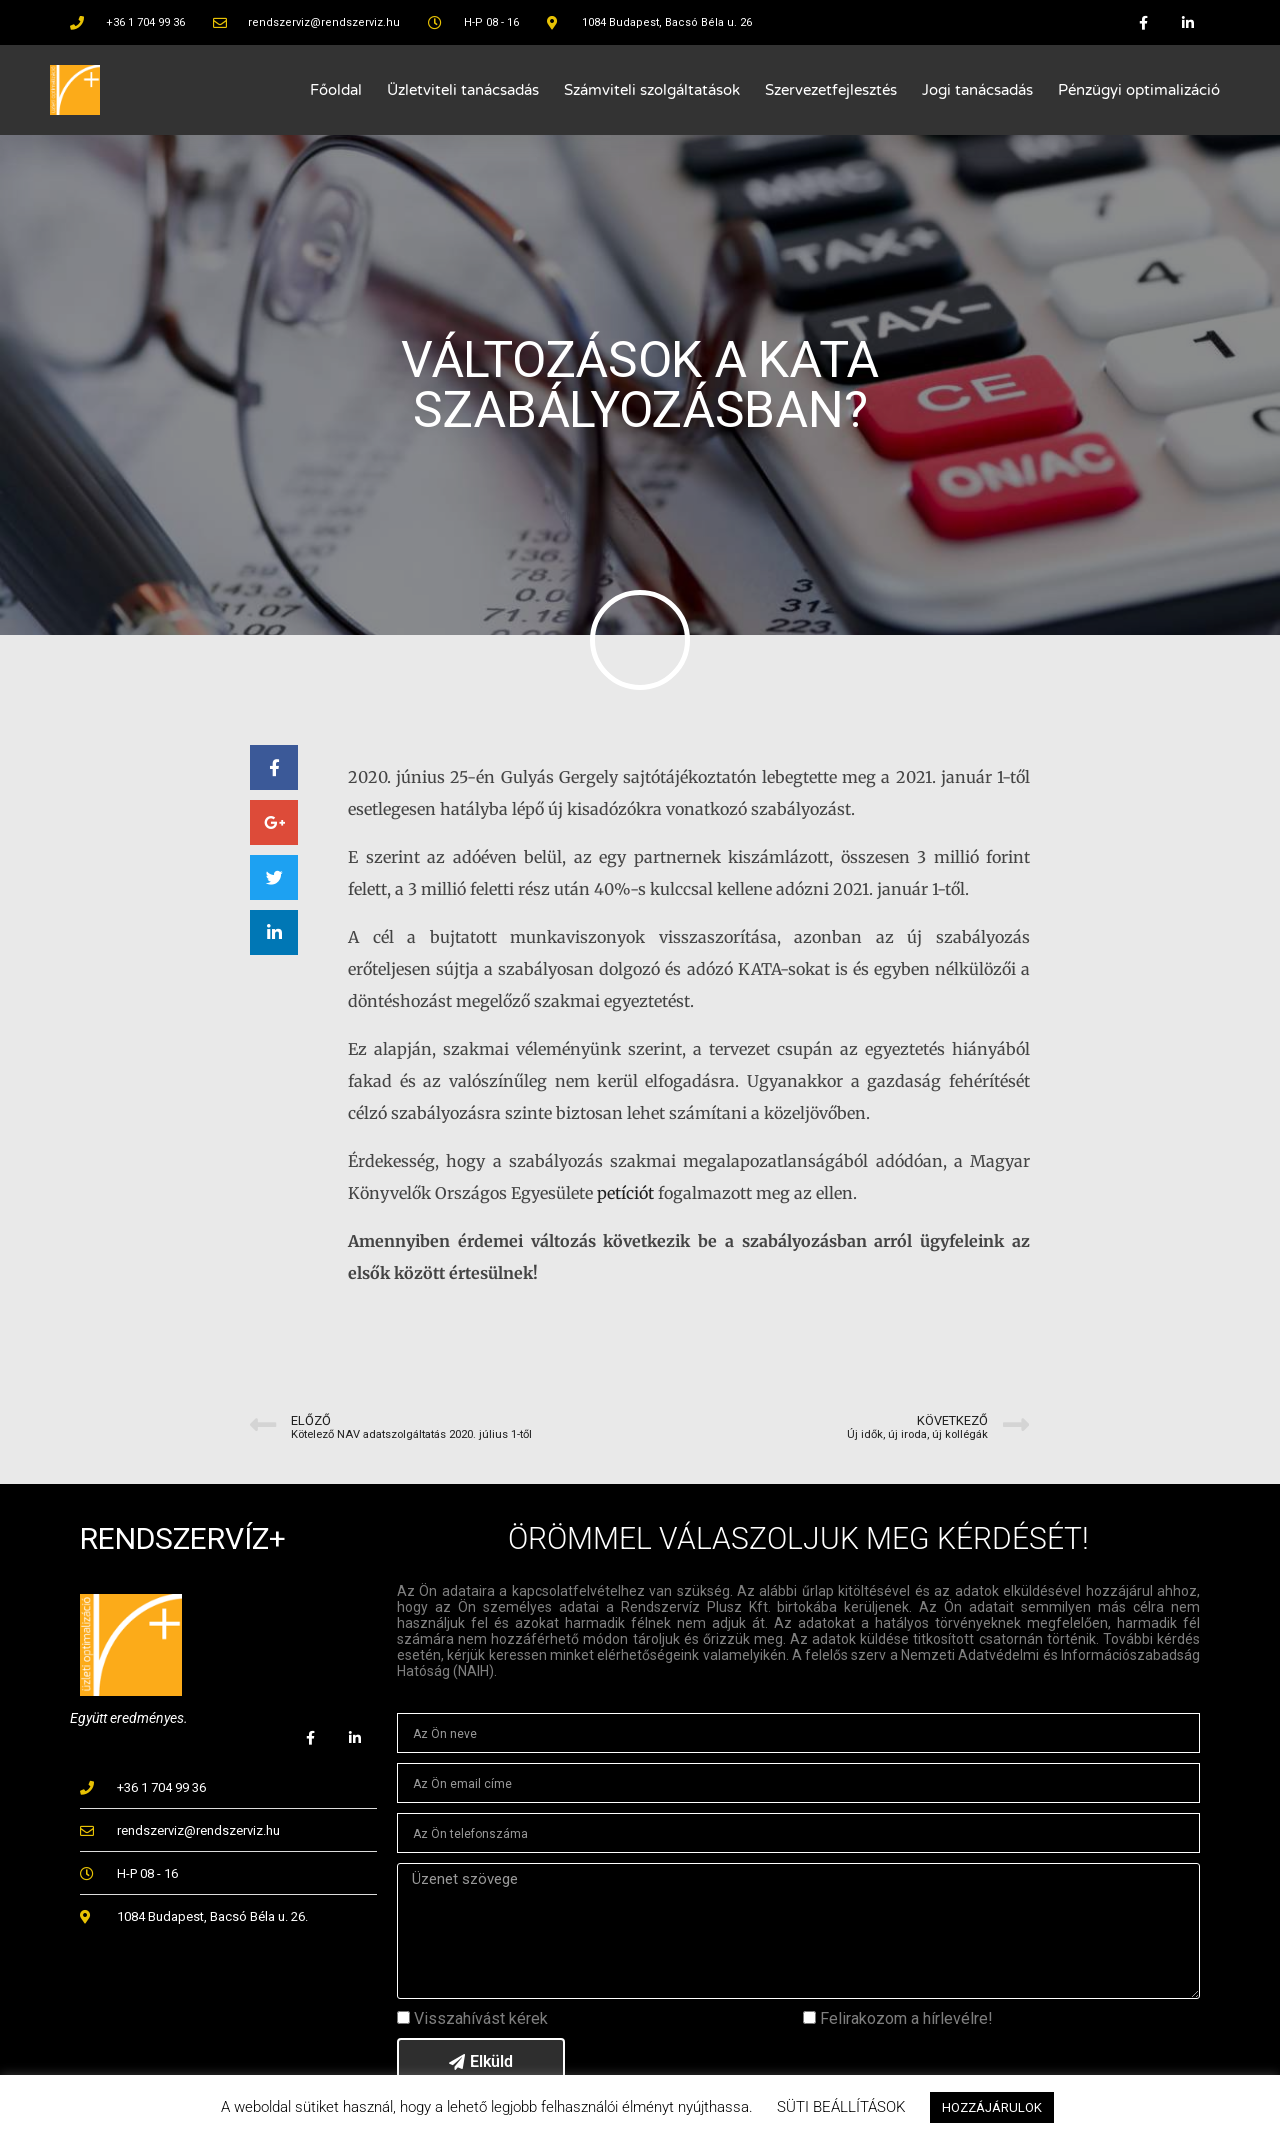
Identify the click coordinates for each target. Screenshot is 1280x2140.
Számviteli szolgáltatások (652, 90)
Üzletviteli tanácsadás (463, 90)
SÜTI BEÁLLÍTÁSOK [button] (841, 2107)
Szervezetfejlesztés (831, 90)
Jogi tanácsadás (977, 90)
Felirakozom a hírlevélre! (906, 2018)
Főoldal (336, 90)
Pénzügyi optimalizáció (1139, 90)
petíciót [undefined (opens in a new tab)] (625, 1193)
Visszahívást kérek (481, 2018)
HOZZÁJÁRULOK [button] (992, 2107)
